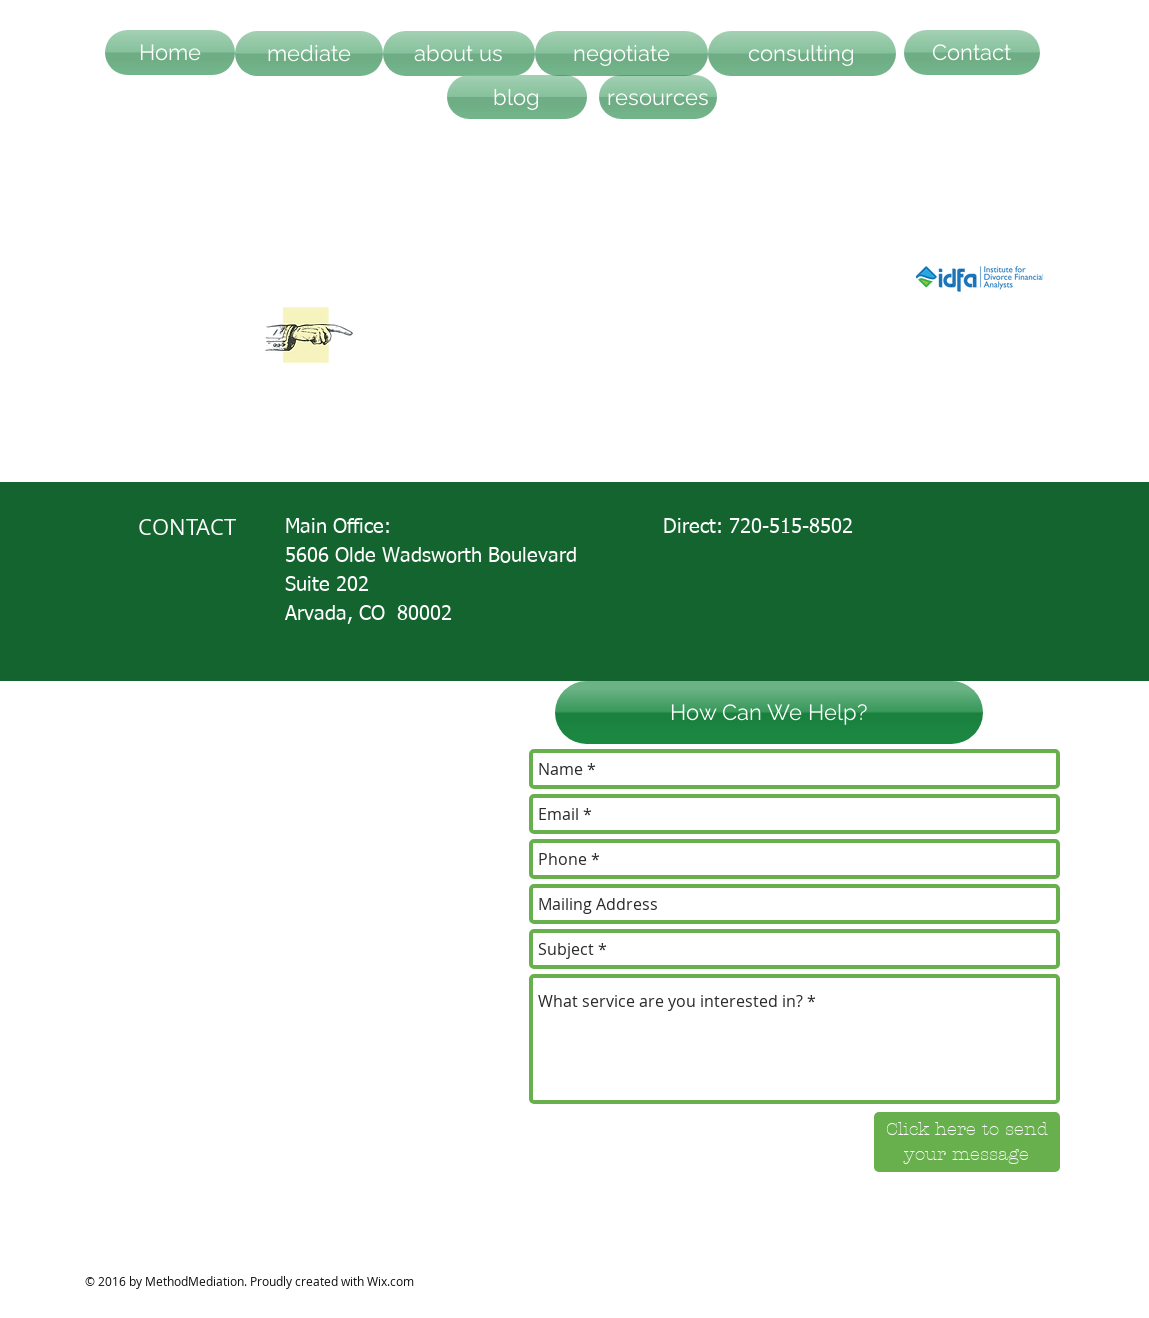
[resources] (658, 97)
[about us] (459, 53)
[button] (769, 712)
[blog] (517, 97)
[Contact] (972, 52)
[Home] (170, 52)
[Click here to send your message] (967, 1142)
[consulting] (802, 53)
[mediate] (309, 53)
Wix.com (390, 1281)
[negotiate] (621, 53)
